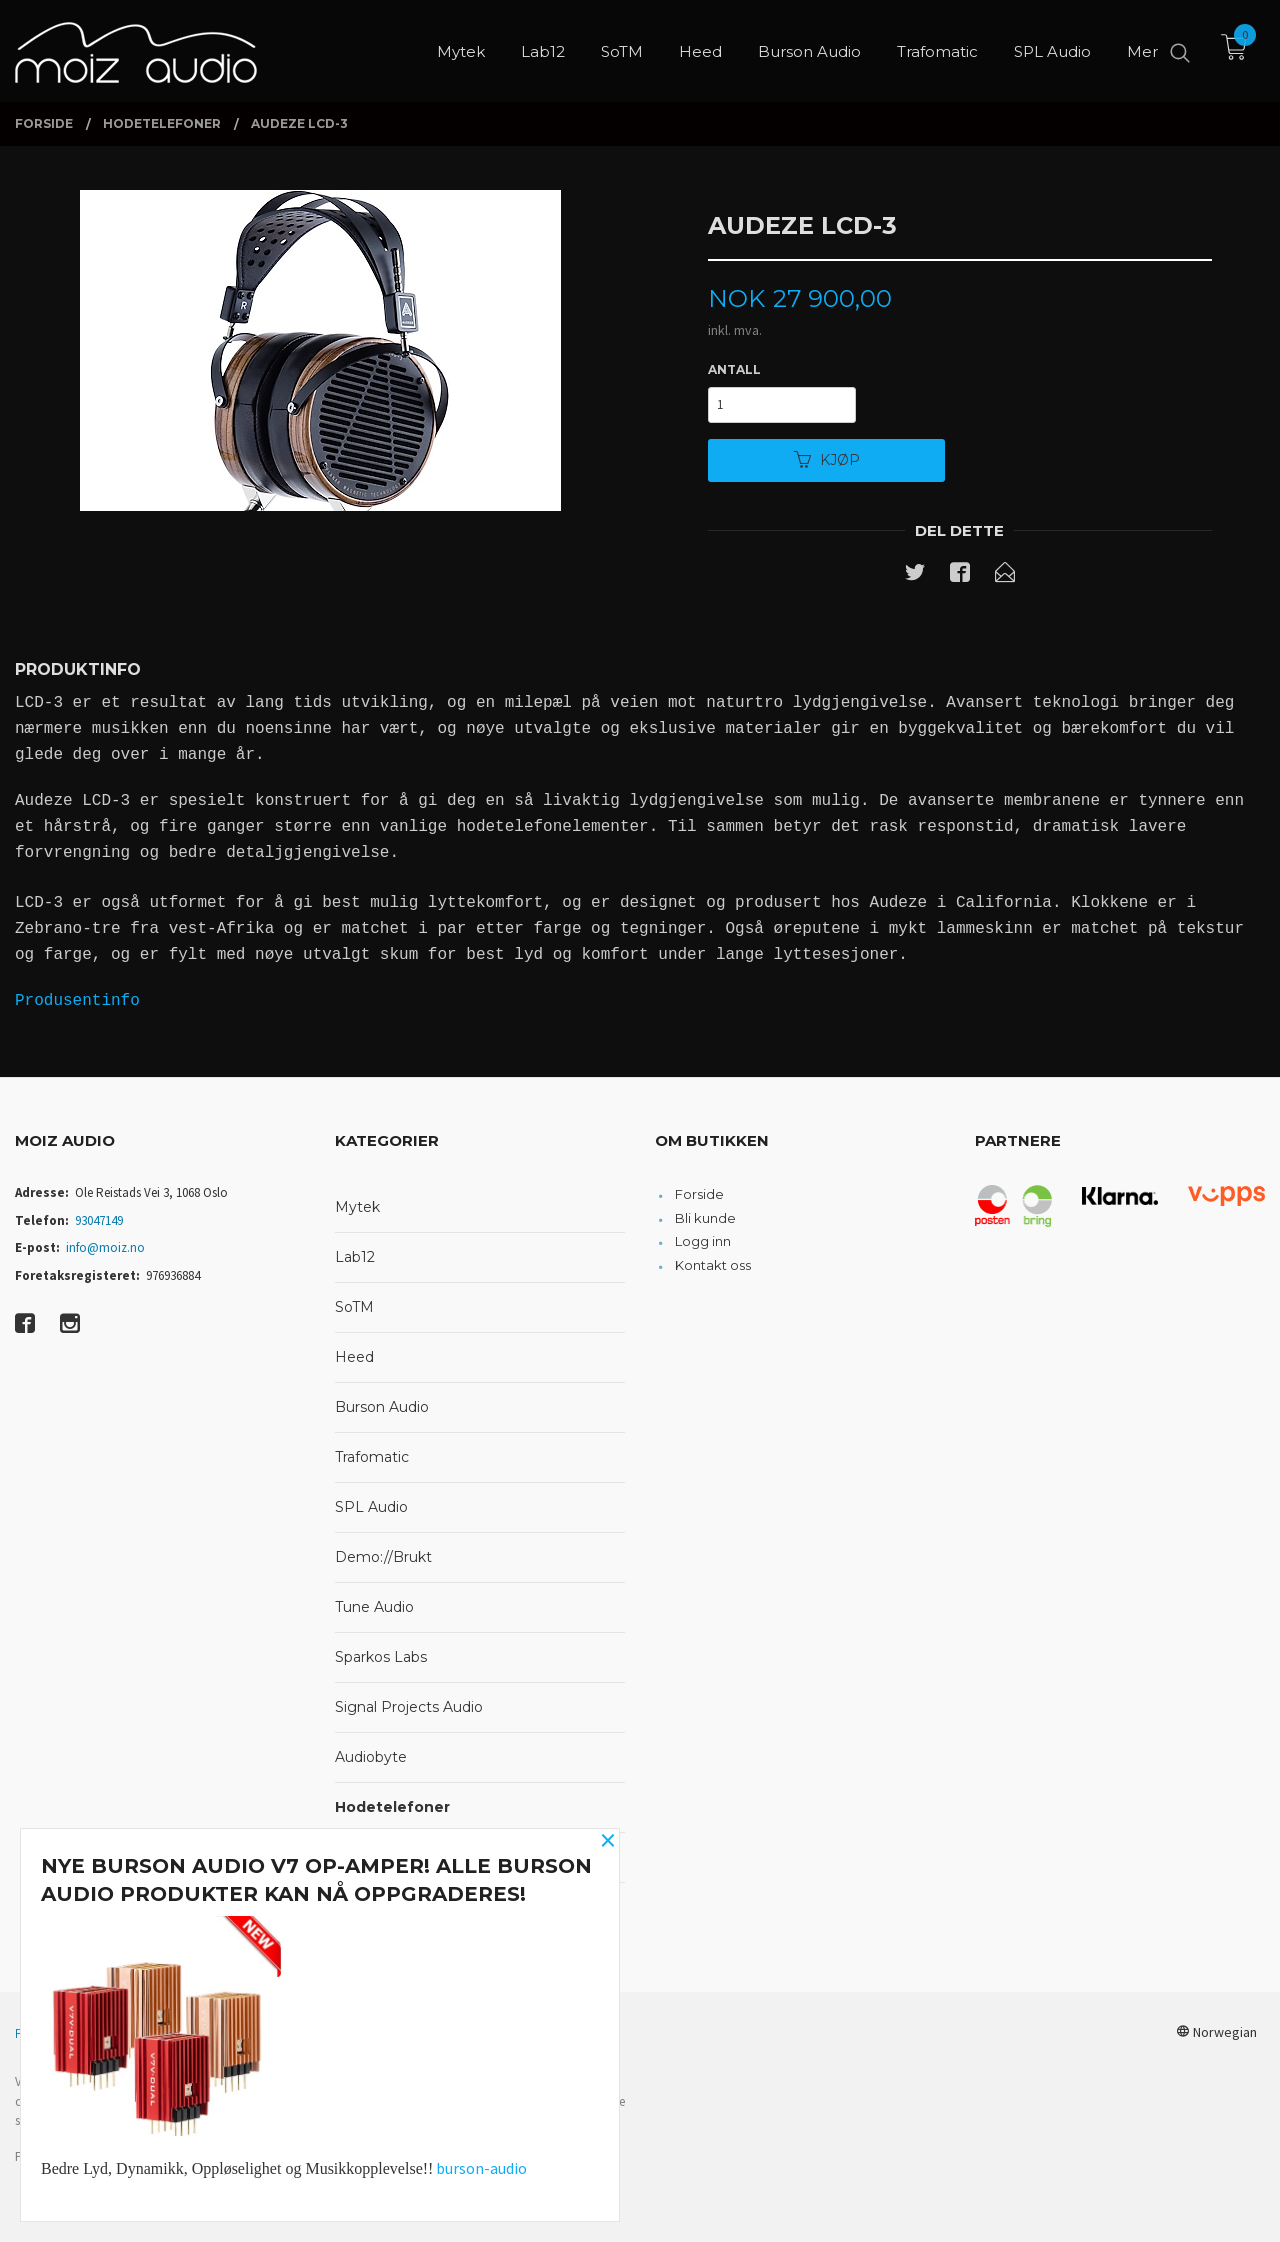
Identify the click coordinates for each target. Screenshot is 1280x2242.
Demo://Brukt (383, 1557)
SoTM (354, 1307)
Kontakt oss (713, 1265)
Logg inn (703, 1241)
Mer (1142, 50)
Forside (699, 1194)
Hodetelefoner (392, 1807)
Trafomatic (372, 1457)
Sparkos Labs (381, 1657)
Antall (734, 369)
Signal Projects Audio (409, 1707)
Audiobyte (371, 1757)
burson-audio (481, 2168)
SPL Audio (371, 1507)
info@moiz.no (105, 1247)
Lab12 (355, 1257)
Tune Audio (374, 1607)
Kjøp (827, 460)
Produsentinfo (77, 1001)
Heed (354, 1357)
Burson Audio (382, 1407)
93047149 (99, 1220)
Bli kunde (705, 1218)
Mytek (357, 1207)
